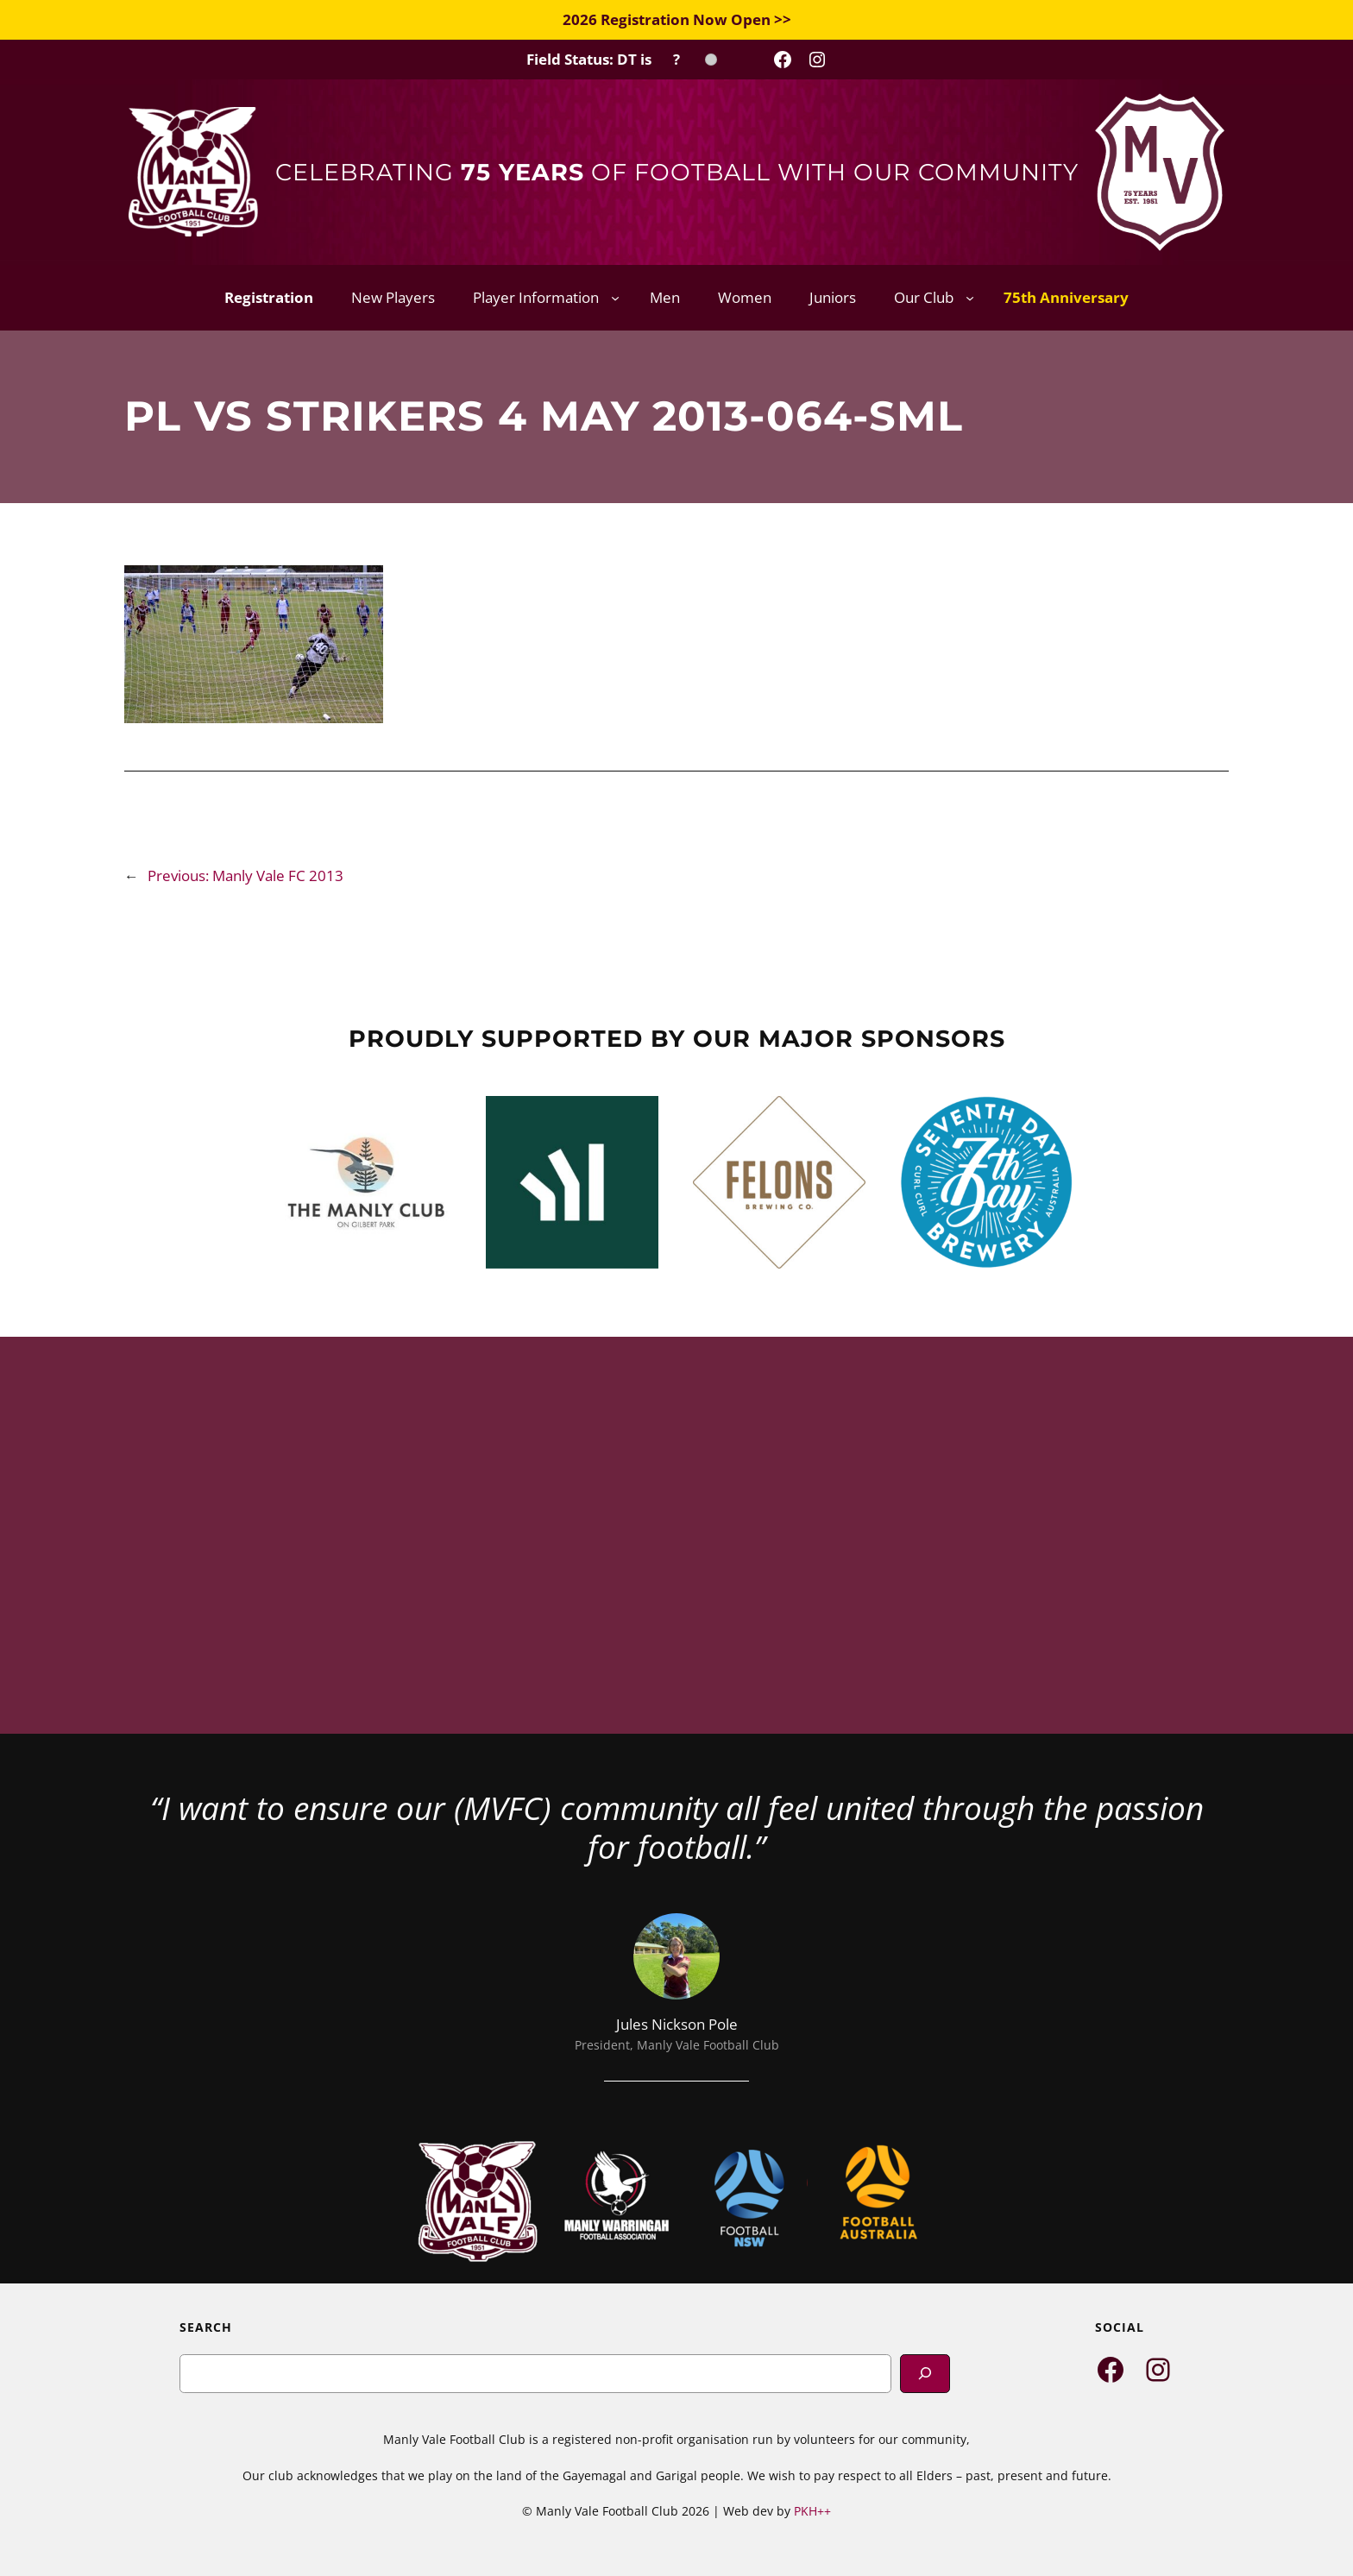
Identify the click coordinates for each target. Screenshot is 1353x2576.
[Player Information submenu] (615, 297)
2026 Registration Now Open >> (677, 19)
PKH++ (812, 2511)
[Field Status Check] (621, 59)
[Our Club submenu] (970, 297)
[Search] (925, 2373)
